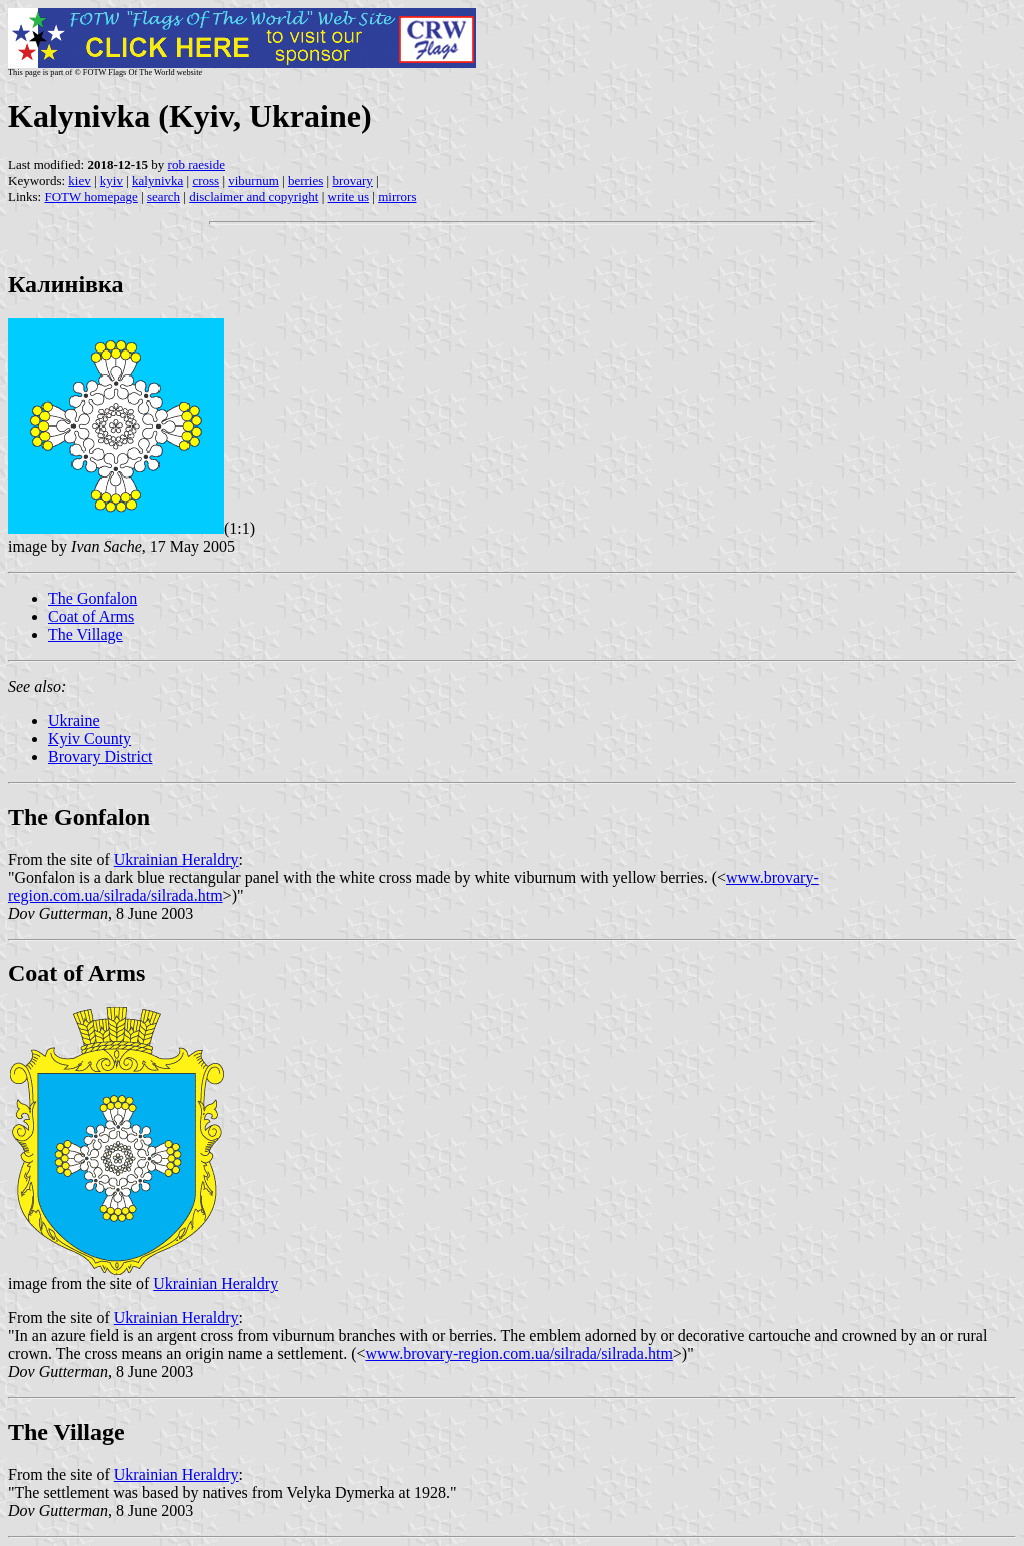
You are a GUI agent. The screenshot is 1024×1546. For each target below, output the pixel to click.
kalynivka (157, 180)
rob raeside (196, 164)
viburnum (253, 180)
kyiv (111, 180)
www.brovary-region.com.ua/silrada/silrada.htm (519, 1353)
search (163, 196)
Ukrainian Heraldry (176, 859)
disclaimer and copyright (253, 196)
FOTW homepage (90, 196)
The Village (85, 634)
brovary (352, 180)
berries (305, 180)
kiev (79, 180)
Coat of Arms (91, 616)
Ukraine (74, 720)
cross (205, 180)
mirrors (397, 196)
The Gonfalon (92, 598)
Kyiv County (89, 738)
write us (349, 196)
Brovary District (100, 756)
